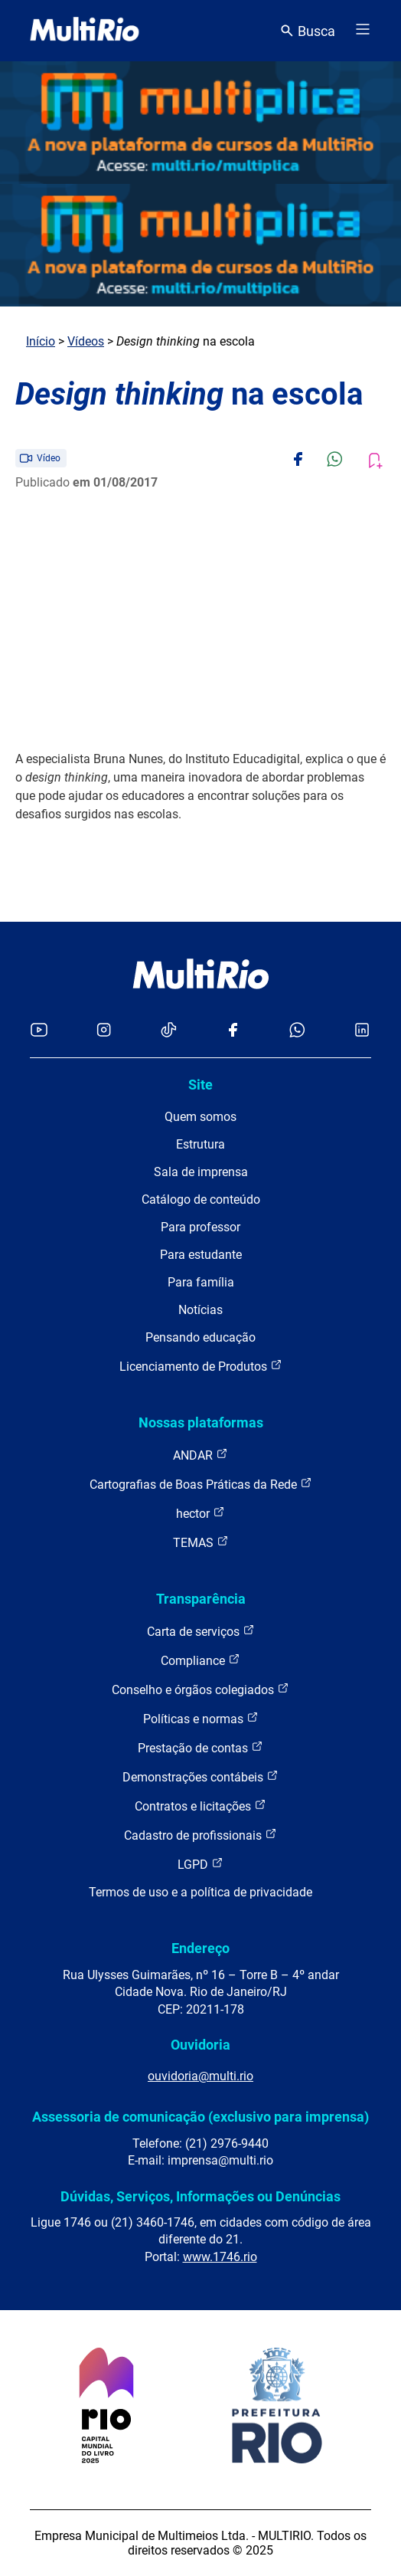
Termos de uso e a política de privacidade (200, 1892)
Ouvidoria (200, 2045)
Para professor (200, 1227)
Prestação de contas (200, 1747)
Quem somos (200, 1116)
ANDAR (200, 1455)
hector (200, 1513)
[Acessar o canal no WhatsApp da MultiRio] (297, 1031)
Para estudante (201, 1254)
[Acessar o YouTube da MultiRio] (39, 1031)
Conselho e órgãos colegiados (200, 1689)
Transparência (201, 1599)
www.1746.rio (220, 2257)
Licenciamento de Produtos (200, 1366)
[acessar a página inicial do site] (84, 30)
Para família (201, 1282)
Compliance (200, 1660)
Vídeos (85, 341)
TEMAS (201, 1542)
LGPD (200, 1864)
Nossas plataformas (201, 1422)
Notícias (200, 1310)
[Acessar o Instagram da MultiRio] (103, 1031)
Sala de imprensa (201, 1172)
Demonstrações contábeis (200, 1776)
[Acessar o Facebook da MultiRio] (232, 1031)
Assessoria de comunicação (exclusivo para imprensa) (200, 2117)
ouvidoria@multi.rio (200, 2076)
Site (200, 1085)
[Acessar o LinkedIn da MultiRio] (362, 1031)
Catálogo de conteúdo (201, 1199)
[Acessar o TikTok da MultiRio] (168, 1031)
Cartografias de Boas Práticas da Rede (201, 1484)
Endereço (200, 1948)
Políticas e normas (201, 1718)
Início (40, 341)
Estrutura (200, 1144)
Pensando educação (200, 1337)
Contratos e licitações (200, 1806)
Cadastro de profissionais (200, 1835)
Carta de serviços (201, 1631)
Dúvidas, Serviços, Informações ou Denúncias (200, 2196)
